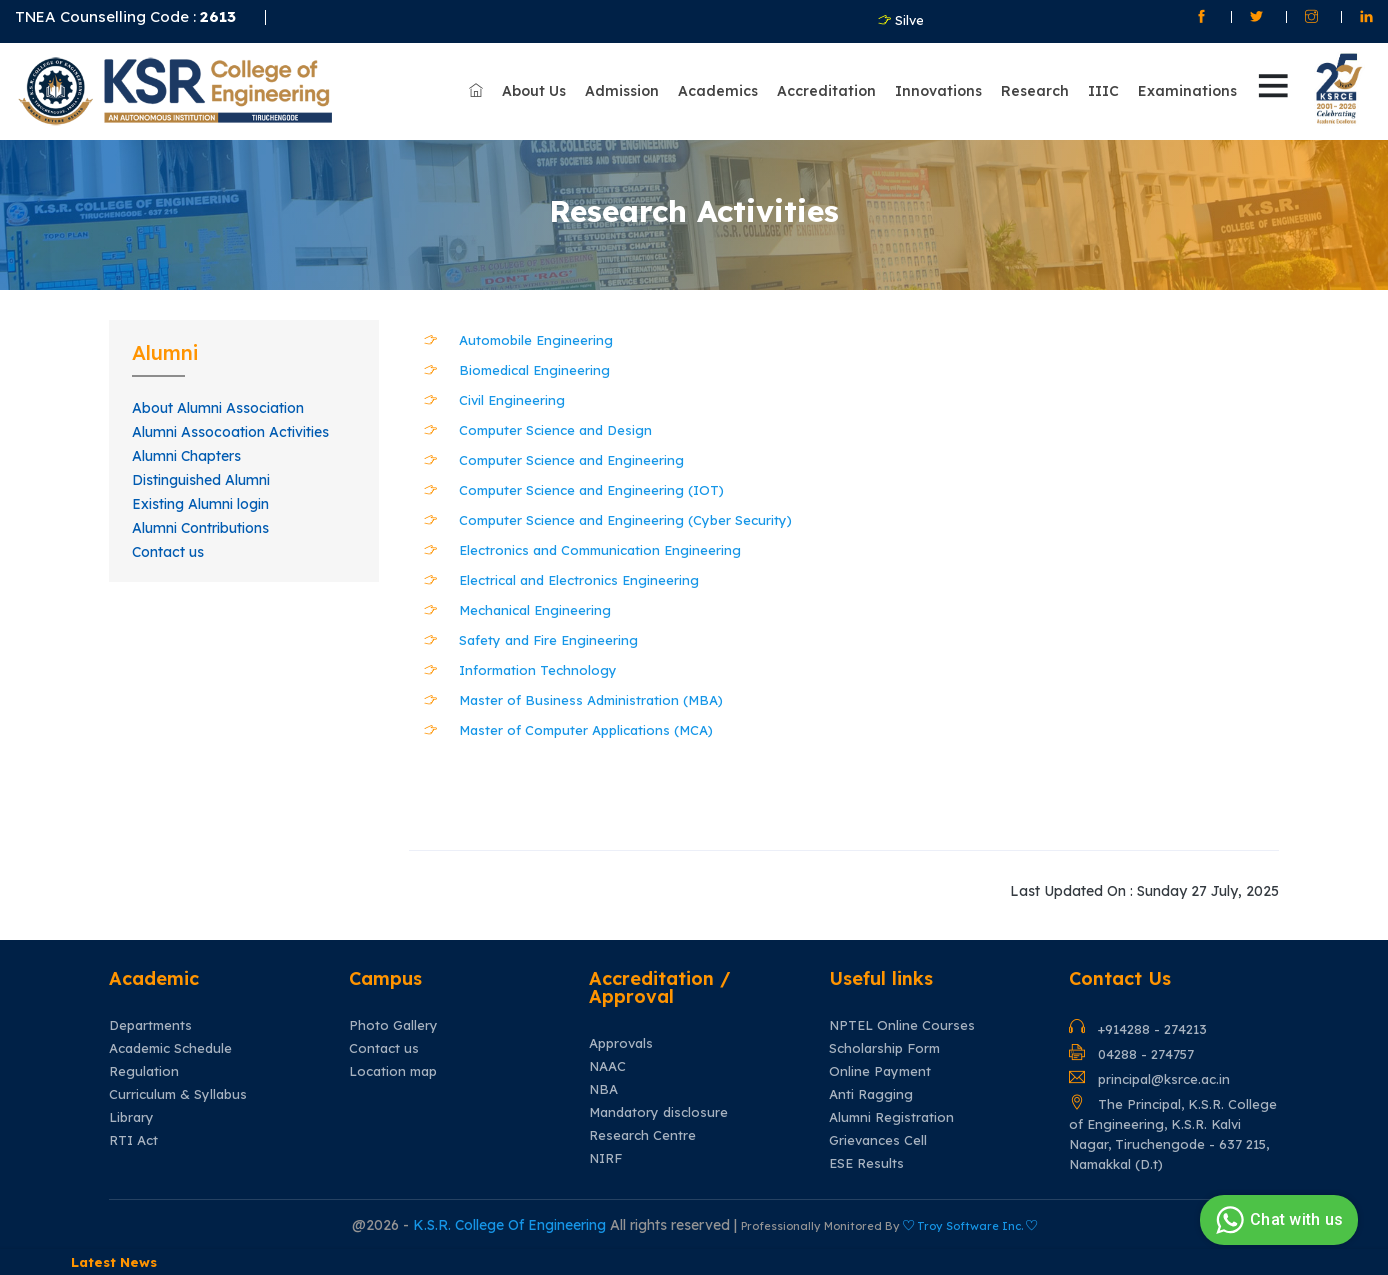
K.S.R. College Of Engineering (511, 1225)
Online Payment (880, 1071)
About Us (534, 91)
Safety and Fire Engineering (548, 640)
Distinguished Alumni (201, 480)
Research (1035, 91)
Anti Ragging (871, 1094)
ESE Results (866, 1163)
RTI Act (133, 1140)
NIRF (605, 1158)
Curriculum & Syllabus (178, 1094)
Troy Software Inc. (970, 1226)
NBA (603, 1089)
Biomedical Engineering (534, 370)
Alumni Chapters (186, 456)
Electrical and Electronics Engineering (579, 580)
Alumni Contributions (200, 528)
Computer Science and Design (555, 430)
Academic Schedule (170, 1048)
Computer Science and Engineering (571, 460)
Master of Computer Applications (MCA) (586, 730)
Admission (622, 91)
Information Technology (538, 670)
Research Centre (642, 1135)
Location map (393, 1071)
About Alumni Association (218, 408)
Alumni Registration (891, 1117)
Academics (718, 91)
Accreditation (826, 91)
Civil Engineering (512, 400)
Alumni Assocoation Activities (230, 432)
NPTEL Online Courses (902, 1025)
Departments (150, 1025)
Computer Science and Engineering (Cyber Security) (625, 520)
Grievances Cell (878, 1140)
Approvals (621, 1043)
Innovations (938, 91)
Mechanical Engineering (535, 610)
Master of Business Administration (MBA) (591, 700)
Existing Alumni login (200, 504)
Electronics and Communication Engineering (600, 550)
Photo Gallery (393, 1025)
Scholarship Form (884, 1048)
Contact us (168, 552)
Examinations (1187, 91)
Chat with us (1276, 1220)
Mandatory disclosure (658, 1112)
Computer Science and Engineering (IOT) (591, 490)
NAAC (607, 1066)
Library (131, 1117)
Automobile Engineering (536, 340)
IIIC (1103, 91)
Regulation (144, 1071)
